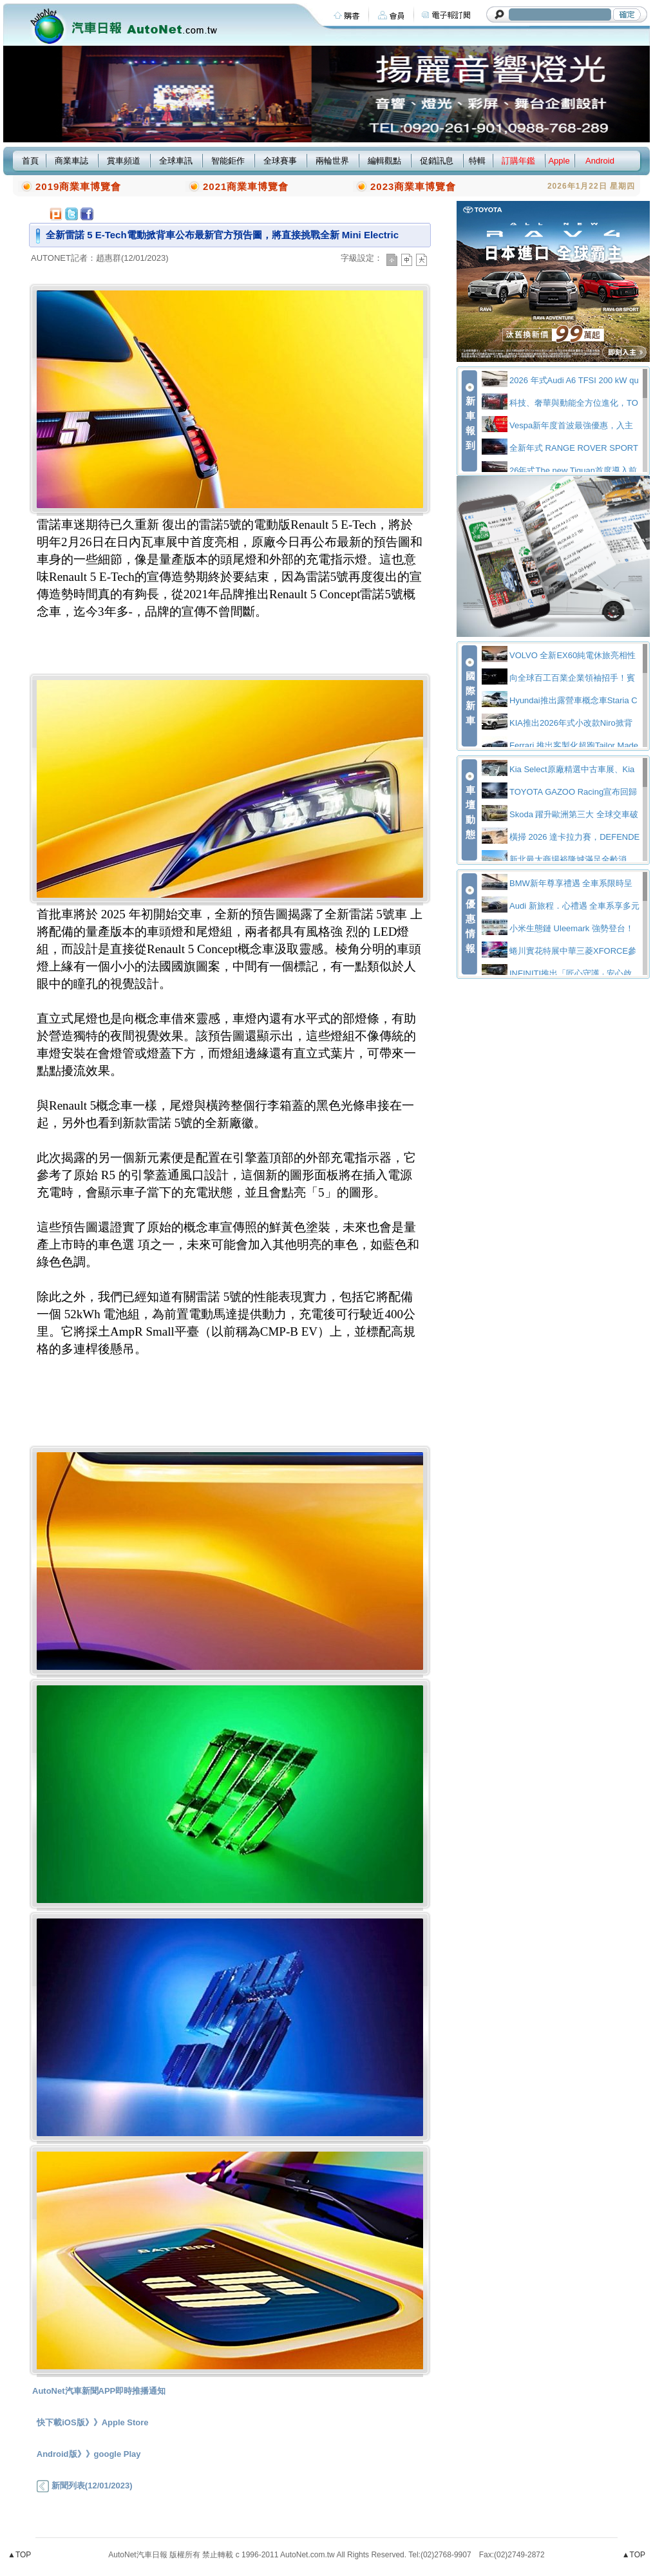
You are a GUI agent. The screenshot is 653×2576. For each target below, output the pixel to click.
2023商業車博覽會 (413, 186)
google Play (117, 2454)
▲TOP (19, 2554)
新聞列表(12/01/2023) (84, 2485)
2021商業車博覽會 (246, 186)
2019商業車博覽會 (78, 186)
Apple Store (125, 2422)
